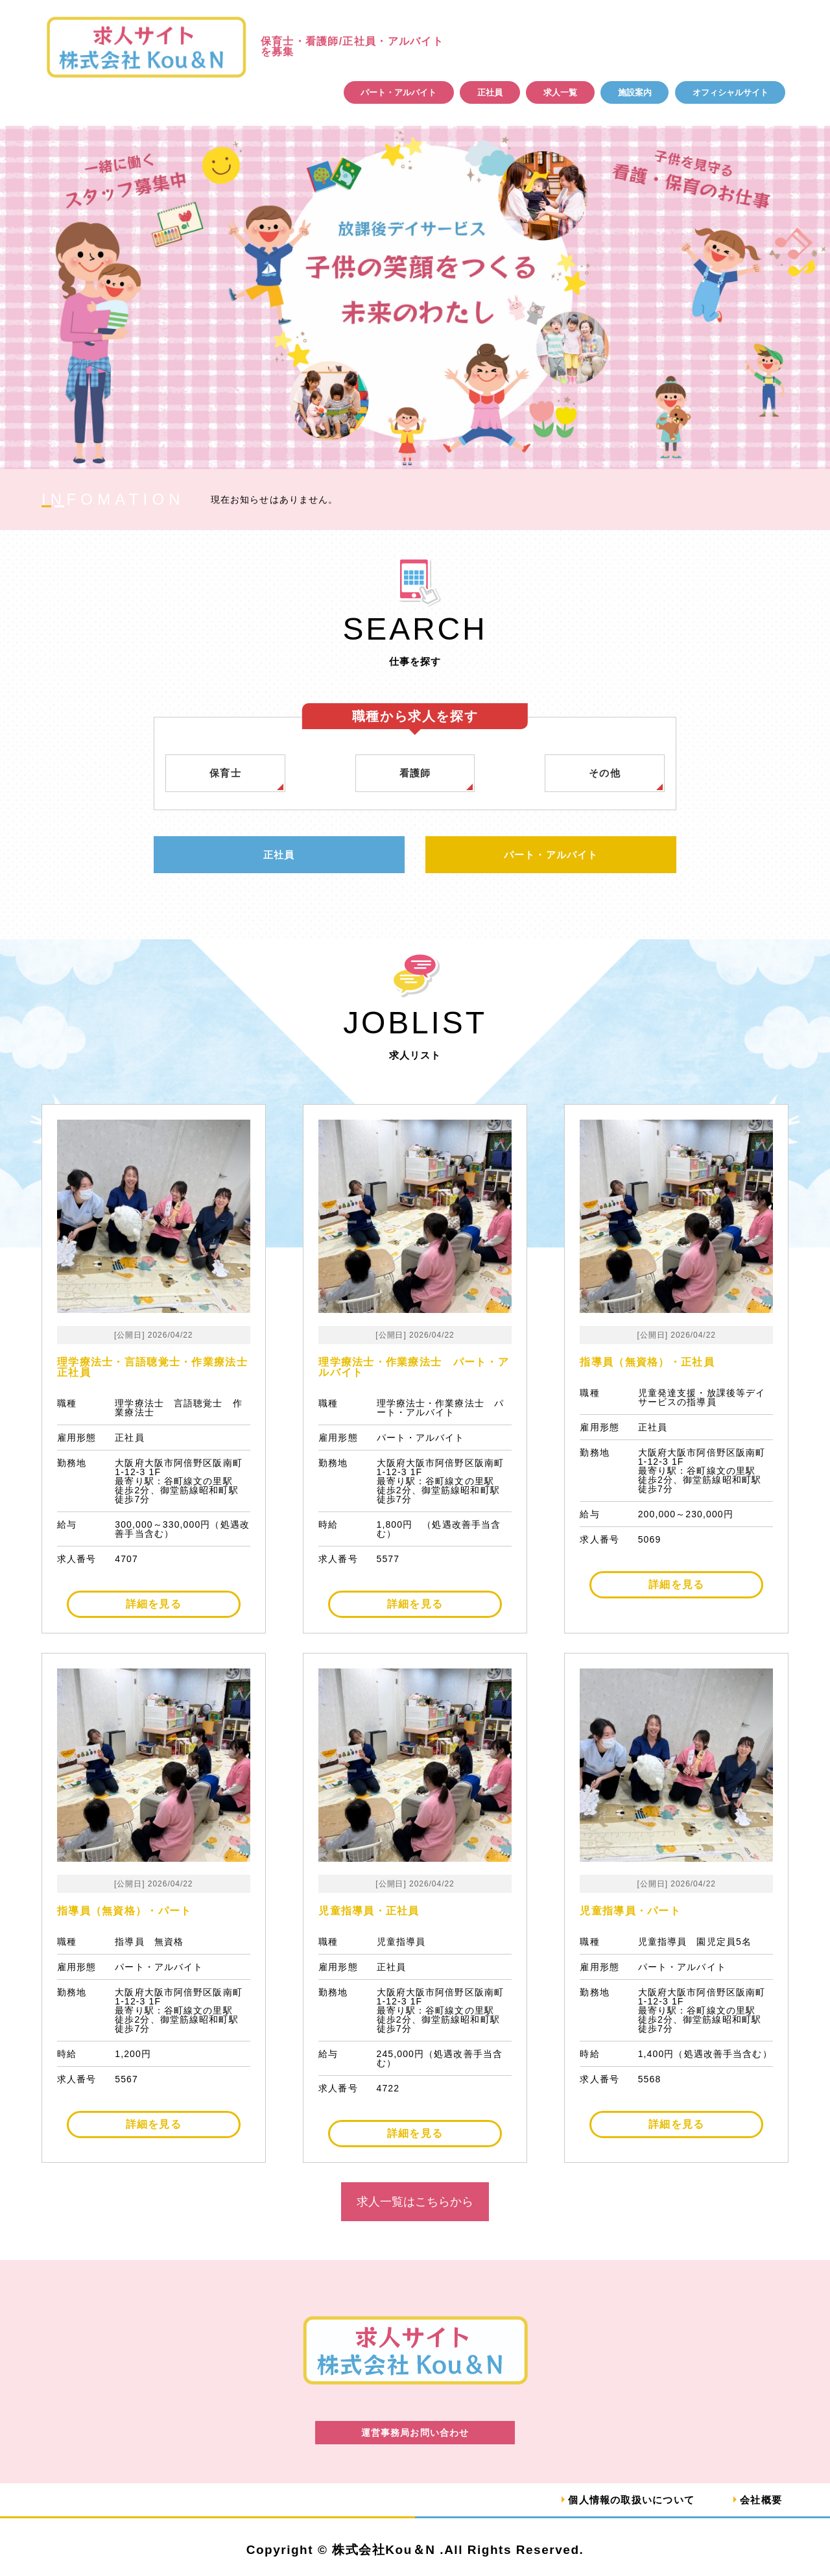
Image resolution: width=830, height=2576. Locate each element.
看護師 (415, 772)
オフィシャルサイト (730, 92)
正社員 (490, 92)
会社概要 (759, 2499)
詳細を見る (154, 1604)
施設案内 (635, 92)
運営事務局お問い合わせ (415, 2432)
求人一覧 (560, 92)
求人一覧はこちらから (415, 2201)
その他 (605, 772)
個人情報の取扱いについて (624, 2499)
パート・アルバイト (398, 92)
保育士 (226, 772)
